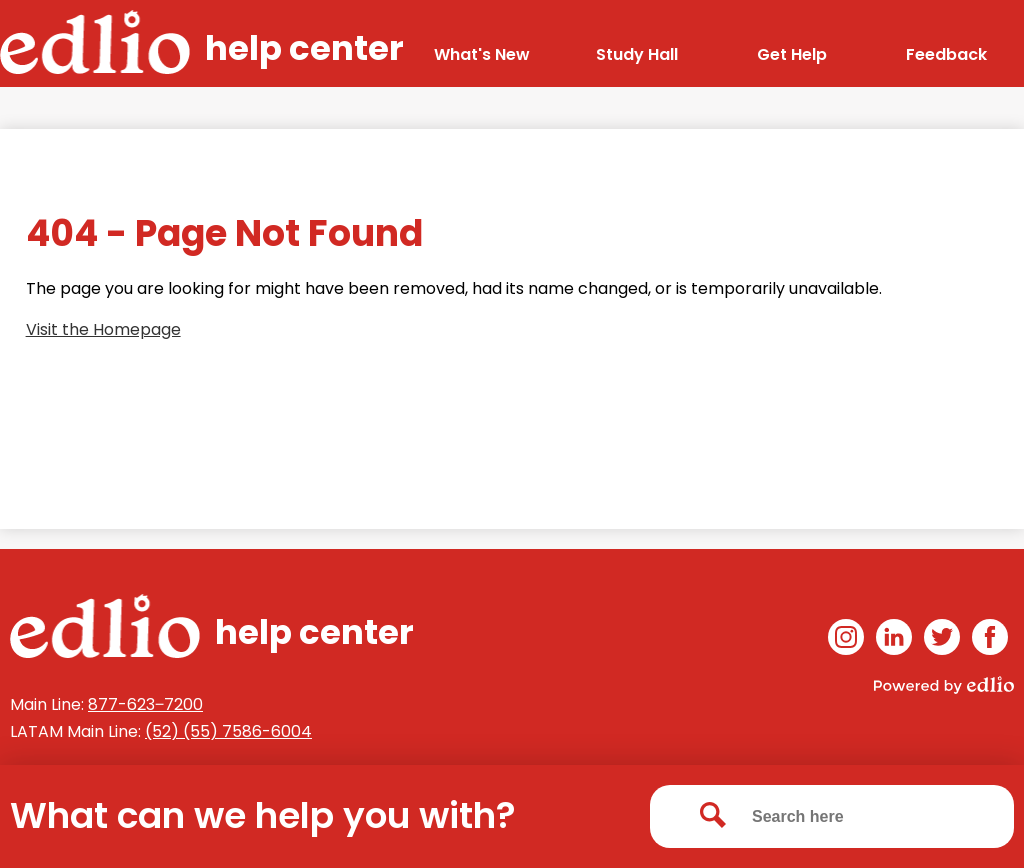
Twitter (942, 640)
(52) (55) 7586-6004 (228, 731)
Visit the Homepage (103, 329)
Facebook (990, 640)
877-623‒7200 (145, 704)
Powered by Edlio (944, 685)
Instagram (846, 640)
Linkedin (894, 640)
